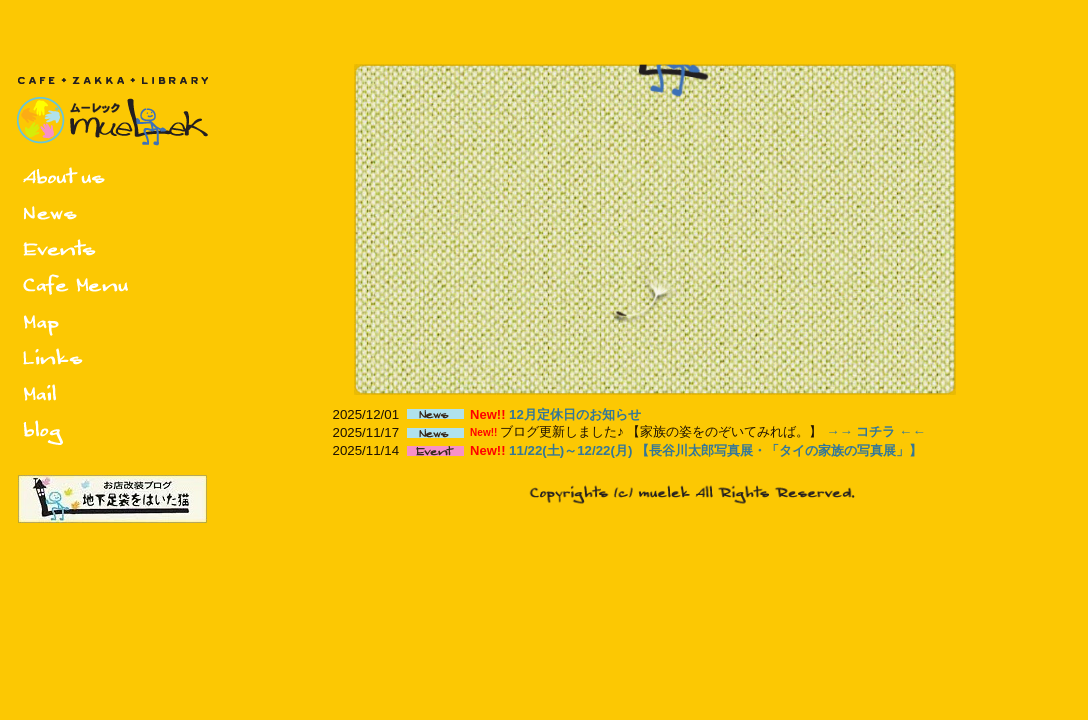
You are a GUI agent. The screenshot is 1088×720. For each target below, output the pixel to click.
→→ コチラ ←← (876, 431)
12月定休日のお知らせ (575, 414)
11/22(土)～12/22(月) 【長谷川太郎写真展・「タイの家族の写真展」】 (715, 450)
